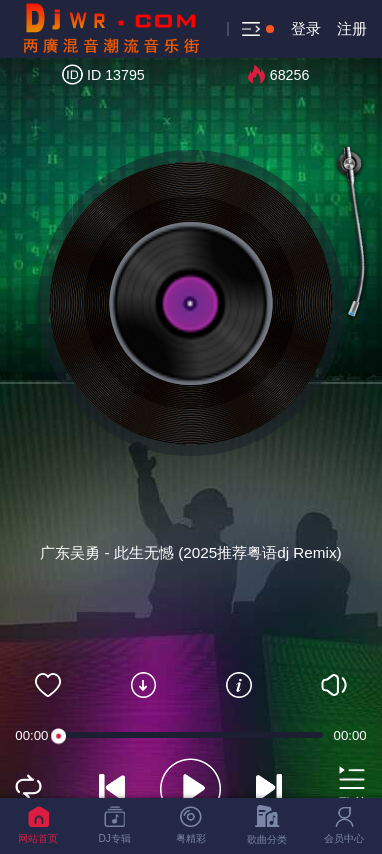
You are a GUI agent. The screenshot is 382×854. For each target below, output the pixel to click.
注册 (352, 28)
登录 (306, 28)
